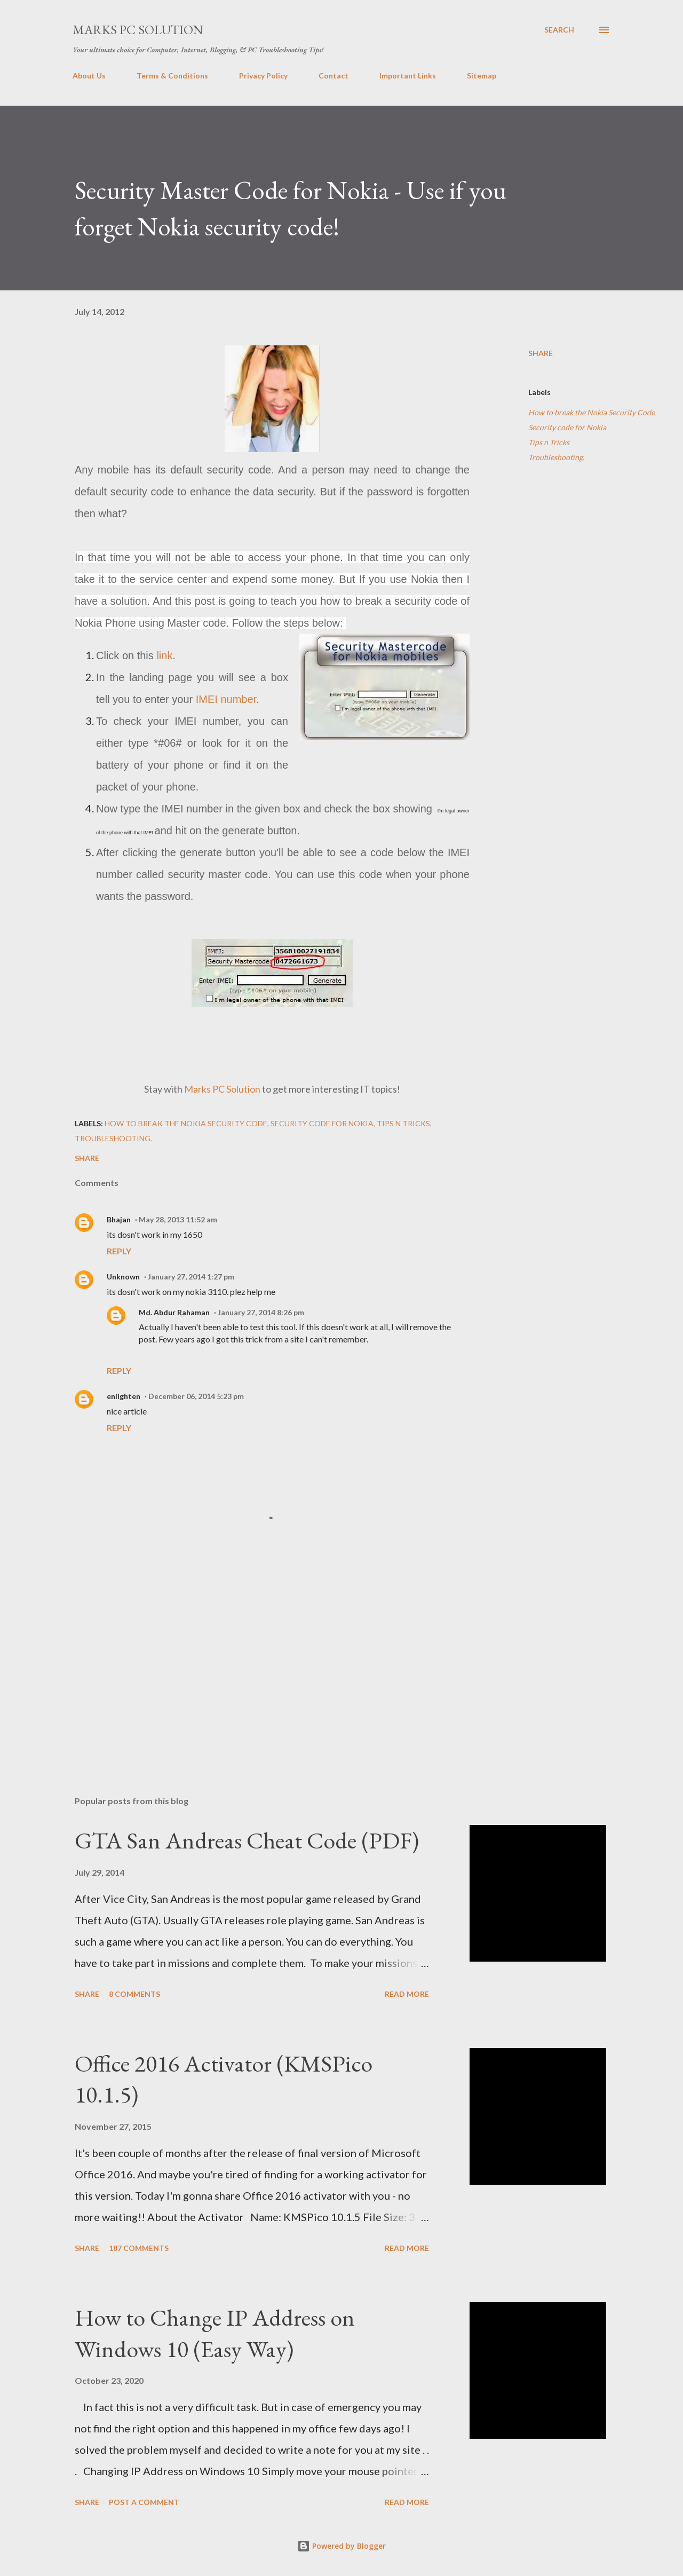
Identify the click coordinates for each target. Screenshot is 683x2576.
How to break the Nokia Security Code (591, 412)
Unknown (123, 1276)
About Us (89, 75)
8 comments (134, 1993)
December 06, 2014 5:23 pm (196, 1396)
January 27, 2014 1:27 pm (191, 1276)
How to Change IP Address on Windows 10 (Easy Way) (215, 2333)
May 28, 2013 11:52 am (178, 1219)
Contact (333, 75)
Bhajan (119, 1219)
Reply (119, 1251)
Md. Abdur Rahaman (174, 1312)
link (164, 655)
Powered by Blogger (341, 2546)
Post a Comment (144, 2502)
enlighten (123, 1396)
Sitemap (481, 75)
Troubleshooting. (556, 457)
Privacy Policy (263, 75)
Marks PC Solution (138, 29)
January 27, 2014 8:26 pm (261, 1312)
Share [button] (540, 353)
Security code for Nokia (567, 427)
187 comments (139, 2248)
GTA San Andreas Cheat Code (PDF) (247, 1840)
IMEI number (226, 699)
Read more (407, 1993)
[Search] (559, 29)
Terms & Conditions (172, 75)
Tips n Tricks (548, 442)
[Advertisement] (255, 1662)
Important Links (407, 75)
